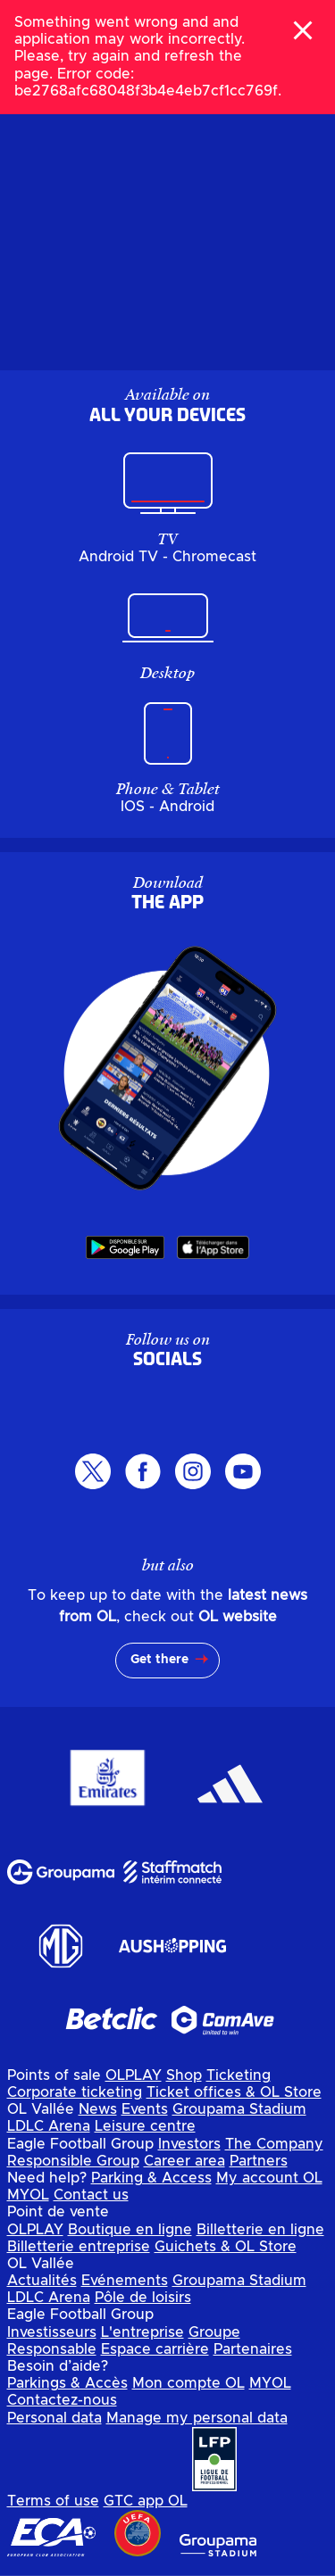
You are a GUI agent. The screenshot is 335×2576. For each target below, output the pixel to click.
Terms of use (53, 2501)
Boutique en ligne (130, 2230)
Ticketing (238, 2075)
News (98, 2109)
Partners (259, 2161)
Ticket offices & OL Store (234, 2092)
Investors (189, 2144)
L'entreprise (142, 2332)
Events (144, 2109)
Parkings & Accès (67, 2383)
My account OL (269, 2178)
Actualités (42, 2281)
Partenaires (253, 2349)
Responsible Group (73, 2161)
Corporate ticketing (74, 2092)
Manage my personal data (197, 2418)
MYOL (28, 2195)
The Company (274, 2144)
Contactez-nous (62, 2400)
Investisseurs (51, 2332)
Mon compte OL (188, 2383)
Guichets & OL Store (226, 2247)
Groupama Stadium (239, 2109)
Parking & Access (151, 2178)
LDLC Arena (48, 2126)
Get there (159, 1659)
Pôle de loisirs (143, 2297)
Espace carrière (155, 2349)
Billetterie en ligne (260, 2230)
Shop (184, 2075)
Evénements (124, 2281)
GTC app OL (146, 2501)
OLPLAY (133, 2075)
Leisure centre (145, 2126)
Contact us (91, 2195)
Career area (184, 2161)
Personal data (54, 2418)
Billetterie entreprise (78, 2247)
